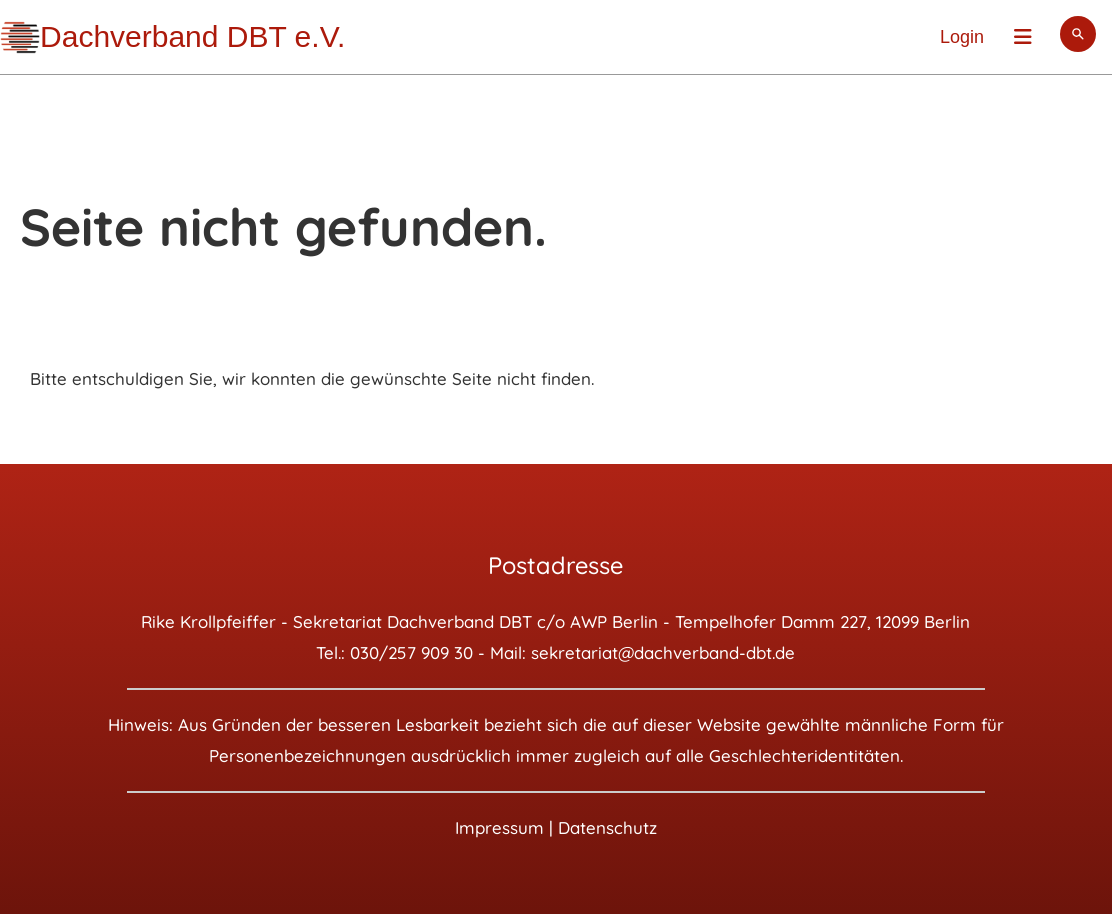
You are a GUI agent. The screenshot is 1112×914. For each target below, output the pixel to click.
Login (962, 37)
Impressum (499, 827)
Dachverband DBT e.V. (192, 36)
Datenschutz (607, 827)
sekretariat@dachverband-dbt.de (663, 652)
